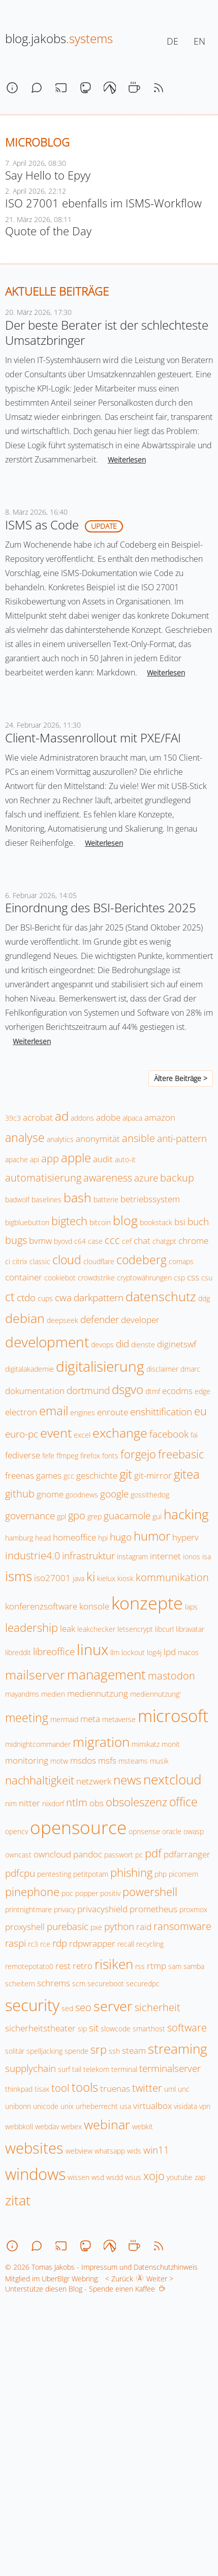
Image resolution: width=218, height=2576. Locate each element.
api (34, 1159)
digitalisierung (100, 1366)
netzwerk (93, 1781)
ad (62, 1116)
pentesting (54, 1874)
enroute (112, 1412)
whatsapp (110, 2151)
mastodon (171, 1675)
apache (16, 1159)
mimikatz (146, 1744)
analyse (25, 1137)
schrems (53, 1983)
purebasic (67, 1926)
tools (85, 2087)
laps (191, 1607)
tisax (42, 2089)
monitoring (26, 1760)
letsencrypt (135, 1629)
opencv (16, 1831)
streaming (177, 2049)
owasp (193, 1831)
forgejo (138, 1454)
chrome (193, 1240)
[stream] (61, 88)
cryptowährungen (144, 1277)
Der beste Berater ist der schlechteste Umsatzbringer (106, 332)
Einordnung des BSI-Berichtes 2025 (100, 907)
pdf (153, 1853)
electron (21, 1412)
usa (125, 2106)
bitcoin (100, 1222)
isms (18, 1576)
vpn (204, 2106)
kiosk (125, 1578)
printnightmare (28, 1909)
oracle (171, 1831)
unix (67, 2106)
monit (171, 1744)
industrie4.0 (32, 1555)
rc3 (33, 1944)
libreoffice (54, 1651)
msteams (133, 1761)
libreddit (18, 1652)
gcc (69, 1476)
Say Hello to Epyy (47, 175)
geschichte (96, 1475)
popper (86, 1893)
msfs (107, 1760)
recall (125, 1944)
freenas (19, 1475)
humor (152, 1536)
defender (99, 1319)
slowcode (116, 2028)
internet (165, 1556)
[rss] (158, 88)
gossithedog (150, 1494)
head (43, 1538)
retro (82, 1966)
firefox (90, 1455)
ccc (112, 1240)
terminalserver (170, 2068)
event (56, 1432)
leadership (31, 1627)
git (125, 1474)
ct (10, 1297)
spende (76, 2051)
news (127, 1780)
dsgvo (127, 1389)
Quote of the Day (48, 230)
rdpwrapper (92, 1943)
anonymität (98, 1138)
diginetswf (176, 1344)
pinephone (32, 1892)
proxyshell (25, 1927)
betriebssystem (150, 1199)
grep (94, 1516)
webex (71, 2126)
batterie (106, 1199)
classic (39, 1261)
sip (82, 2028)
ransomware (182, 1926)
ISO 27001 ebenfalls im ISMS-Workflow (103, 202)
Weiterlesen (127, 459)
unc (184, 2089)
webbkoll (19, 2126)
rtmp (156, 1966)
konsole (94, 1606)
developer (140, 1320)
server (113, 2006)
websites (34, 2148)
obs (96, 1803)
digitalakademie (29, 1369)
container (23, 1277)
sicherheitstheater (40, 2028)
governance (30, 1515)
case (95, 1241)
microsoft (173, 1715)
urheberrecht (97, 2106)
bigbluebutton (27, 1222)
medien (53, 1694)
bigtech (69, 1221)
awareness (107, 1177)
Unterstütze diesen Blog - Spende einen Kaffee (85, 2289)
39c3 (13, 1118)
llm (114, 1652)
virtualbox (152, 2106)
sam (174, 1966)
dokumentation (35, 1391)
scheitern (20, 1983)
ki (90, 1576)
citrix (19, 1261)
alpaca (132, 1118)
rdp (59, 1943)
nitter (29, 1803)
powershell (149, 1891)
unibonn (18, 2106)
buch (198, 1221)
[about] (12, 88)
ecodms (177, 1391)
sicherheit (157, 2007)
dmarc (190, 1369)
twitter (147, 2088)
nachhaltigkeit (39, 1780)
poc (67, 1893)
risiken (114, 1964)
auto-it (125, 1159)
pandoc (87, 1854)
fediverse (22, 1455)
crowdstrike (96, 1277)
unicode (45, 2106)
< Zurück (117, 2278)
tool (60, 2088)
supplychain (30, 2068)
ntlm (76, 1802)
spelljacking (44, 2051)
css (193, 1277)
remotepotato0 (29, 1966)
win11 (156, 2150)
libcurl (164, 1629)
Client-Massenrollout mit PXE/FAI (93, 737)
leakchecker (96, 1629)
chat (142, 1240)
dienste (143, 1344)
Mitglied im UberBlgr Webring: (52, 2278)
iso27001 (52, 1578)
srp (98, 2049)
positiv (110, 1893)
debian (25, 1318)
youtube (180, 2177)
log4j (154, 1652)
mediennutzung (97, 1693)
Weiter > (161, 2278)
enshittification (161, 1411)
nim (11, 1803)
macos (188, 1652)
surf (64, 2069)
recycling (150, 1944)
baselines (46, 1199)
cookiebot (60, 1277)
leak (67, 1628)
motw (59, 1761)
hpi (103, 1538)
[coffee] (134, 88)
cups (45, 1298)
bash (77, 1197)
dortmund (88, 1390)
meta (90, 1719)
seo (83, 2007)
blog (125, 1220)
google (114, 1493)
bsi (179, 1222)
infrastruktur (88, 1555)
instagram (132, 1556)
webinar (107, 2124)
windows (35, 2174)
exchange (119, 1432)
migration (101, 1741)
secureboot (105, 1983)
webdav (47, 2126)
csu (206, 1277)
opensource (78, 1827)
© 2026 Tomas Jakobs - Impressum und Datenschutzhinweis (101, 2267)
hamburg (19, 1538)
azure (146, 1178)
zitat (17, 2200)
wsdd (114, 2177)
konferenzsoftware (41, 1606)
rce (45, 1944)
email (53, 1411)
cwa (63, 1297)
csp (179, 1277)
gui (157, 1516)
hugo (121, 1537)
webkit (142, 2126)
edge (202, 1391)
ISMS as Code (42, 524)
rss (140, 1966)
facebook (169, 1434)
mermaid (64, 1719)
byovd (63, 1241)
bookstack (156, 1222)
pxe (96, 1927)
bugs (16, 1240)
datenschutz (161, 1296)
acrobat (38, 1117)
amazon (159, 1117)
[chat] (36, 88)
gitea (187, 1474)
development (47, 1341)
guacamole (127, 1515)
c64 (80, 1241)
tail (76, 2069)
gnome (50, 1494)
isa (206, 1556)
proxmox (193, 1909)
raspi (15, 1943)
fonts (110, 1455)
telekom (96, 2069)
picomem (183, 1874)
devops (102, 1344)
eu (200, 1411)
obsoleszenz (136, 1802)
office (183, 1802)
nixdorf (53, 1803)
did (122, 1343)
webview (79, 2151)
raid (143, 1927)
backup (177, 1177)
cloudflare (98, 1261)
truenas (115, 2088)
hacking (186, 1514)
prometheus (153, 1909)
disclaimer (162, 1369)
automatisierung (43, 1177)
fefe (48, 1455)
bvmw (40, 1240)
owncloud (52, 1854)
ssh (114, 2051)
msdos (83, 1760)
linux (92, 1649)
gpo (76, 1515)
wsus (133, 2177)
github (20, 1493)
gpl (61, 1516)
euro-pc (21, 1434)
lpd (170, 1652)
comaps (181, 1261)
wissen (78, 2177)
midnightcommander (38, 1744)
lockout (133, 1652)
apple (76, 1158)
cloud (66, 1259)
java (78, 1578)
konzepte (147, 1603)
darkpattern (98, 1297)
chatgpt (164, 1241)
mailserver (35, 1674)
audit (103, 1159)
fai (194, 1435)
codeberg (141, 1259)
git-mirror (153, 1475)
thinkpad (19, 2089)
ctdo (26, 1297)
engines (82, 1412)
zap (200, 2177)
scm (78, 1983)
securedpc (143, 1983)
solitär (14, 2051)
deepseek (62, 1320)
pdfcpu (20, 1873)
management (106, 1674)
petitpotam (90, 1874)
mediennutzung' (155, 1694)
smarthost (149, 2028)
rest (63, 1966)
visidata (185, 2106)
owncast (18, 1854)
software (187, 2027)
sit (94, 2027)
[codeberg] (110, 88)
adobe (108, 1117)
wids (134, 2151)
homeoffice (74, 1537)
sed (67, 2008)
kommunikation (172, 1577)
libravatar (190, 1629)
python (119, 1926)
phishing (131, 1872)
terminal (124, 2069)
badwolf (17, 1199)
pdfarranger (187, 1854)
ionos (191, 1556)
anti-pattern (182, 1138)
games (48, 1475)
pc (139, 1854)
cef (127, 1241)
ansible (138, 1138)
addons (82, 1118)
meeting (26, 1717)
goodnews (82, 1494)
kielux (106, 1578)
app (50, 1158)
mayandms (22, 1694)
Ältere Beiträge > (180, 1078)
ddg (204, 1298)
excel (82, 1435)
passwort (118, 1854)
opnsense (144, 1831)
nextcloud (172, 1779)
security (32, 2005)
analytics (60, 1139)
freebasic (181, 1454)
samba (193, 1966)
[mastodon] (85, 88)
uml (170, 2089)
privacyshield (102, 1909)
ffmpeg (67, 1455)
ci (7, 1261)
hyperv (185, 1537)
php (160, 1874)
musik (159, 1761)
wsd (97, 2177)
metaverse (119, 1719)
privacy (64, 1909)
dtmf (152, 1391)
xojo (154, 2176)
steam (134, 2050)
